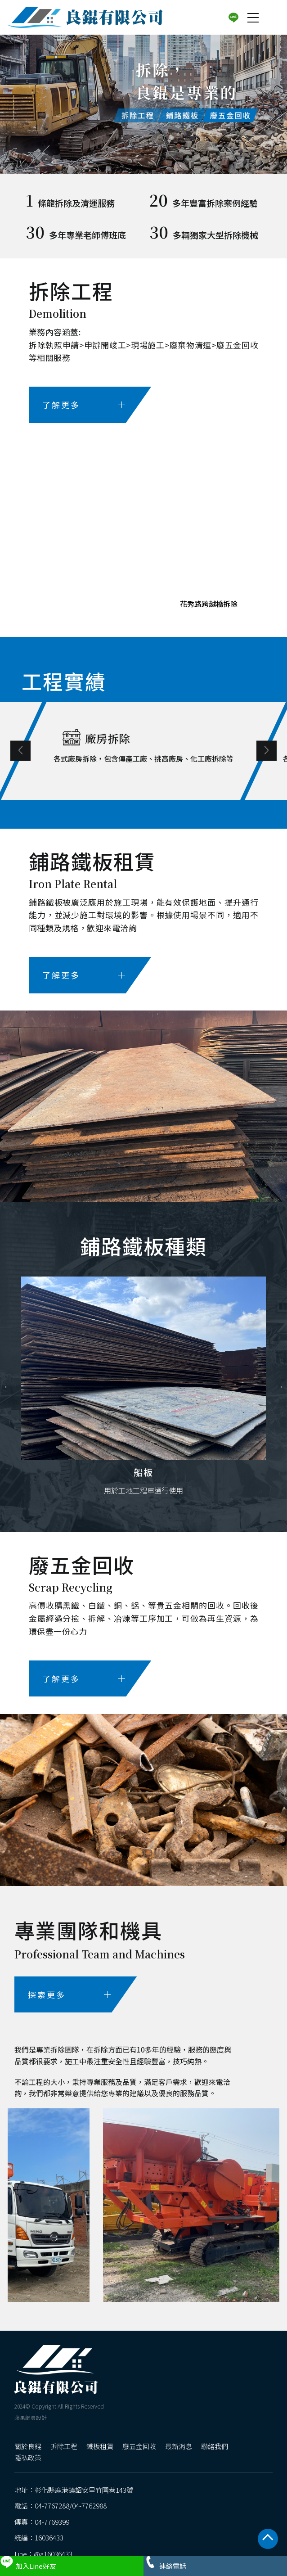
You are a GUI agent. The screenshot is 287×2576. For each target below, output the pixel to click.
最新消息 (178, 2446)
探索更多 (69, 1994)
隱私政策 (27, 2457)
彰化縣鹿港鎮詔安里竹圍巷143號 (84, 2490)
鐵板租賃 (99, 2446)
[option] (143, 101)
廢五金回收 (139, 2446)
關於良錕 (27, 2446)
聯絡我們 (214, 2446)
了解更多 (83, 405)
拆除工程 (63, 2446)
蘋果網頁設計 (30, 2417)
